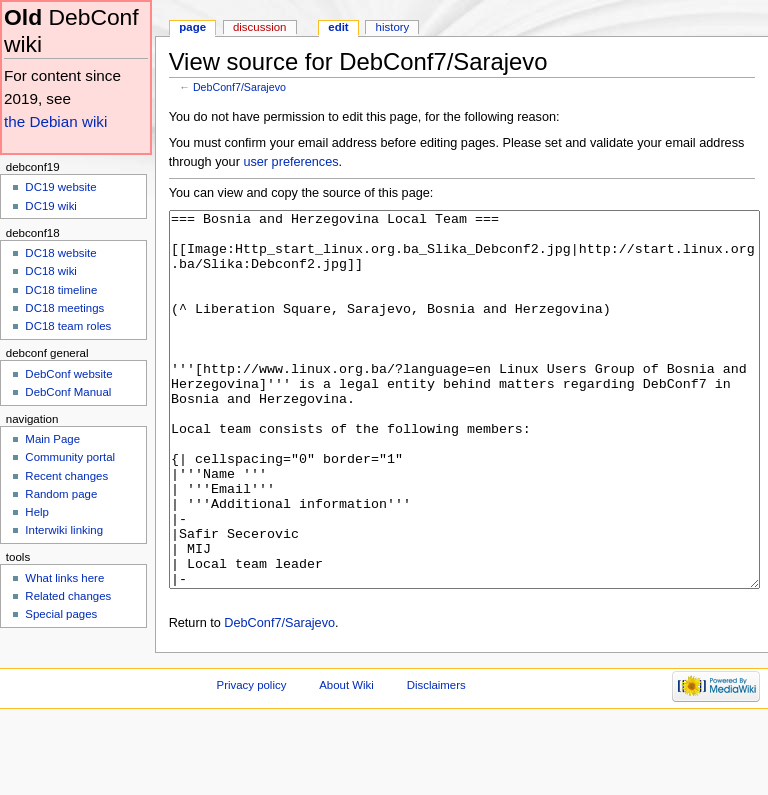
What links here (64, 578)
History (393, 27)
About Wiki (346, 760)
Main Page (52, 439)
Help (37, 512)
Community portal (70, 457)
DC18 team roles (68, 326)
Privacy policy (252, 760)
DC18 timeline (61, 290)
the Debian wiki (55, 121)
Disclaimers (436, 760)
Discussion (259, 27)
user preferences (290, 162)
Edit (338, 27)
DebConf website (68, 374)
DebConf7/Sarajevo (239, 87)
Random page (61, 494)
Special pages (61, 614)
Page (192, 27)
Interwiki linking (64, 530)
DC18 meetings (64, 308)
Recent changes (66, 476)
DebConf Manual (68, 392)
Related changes (68, 596)
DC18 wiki (51, 271)
